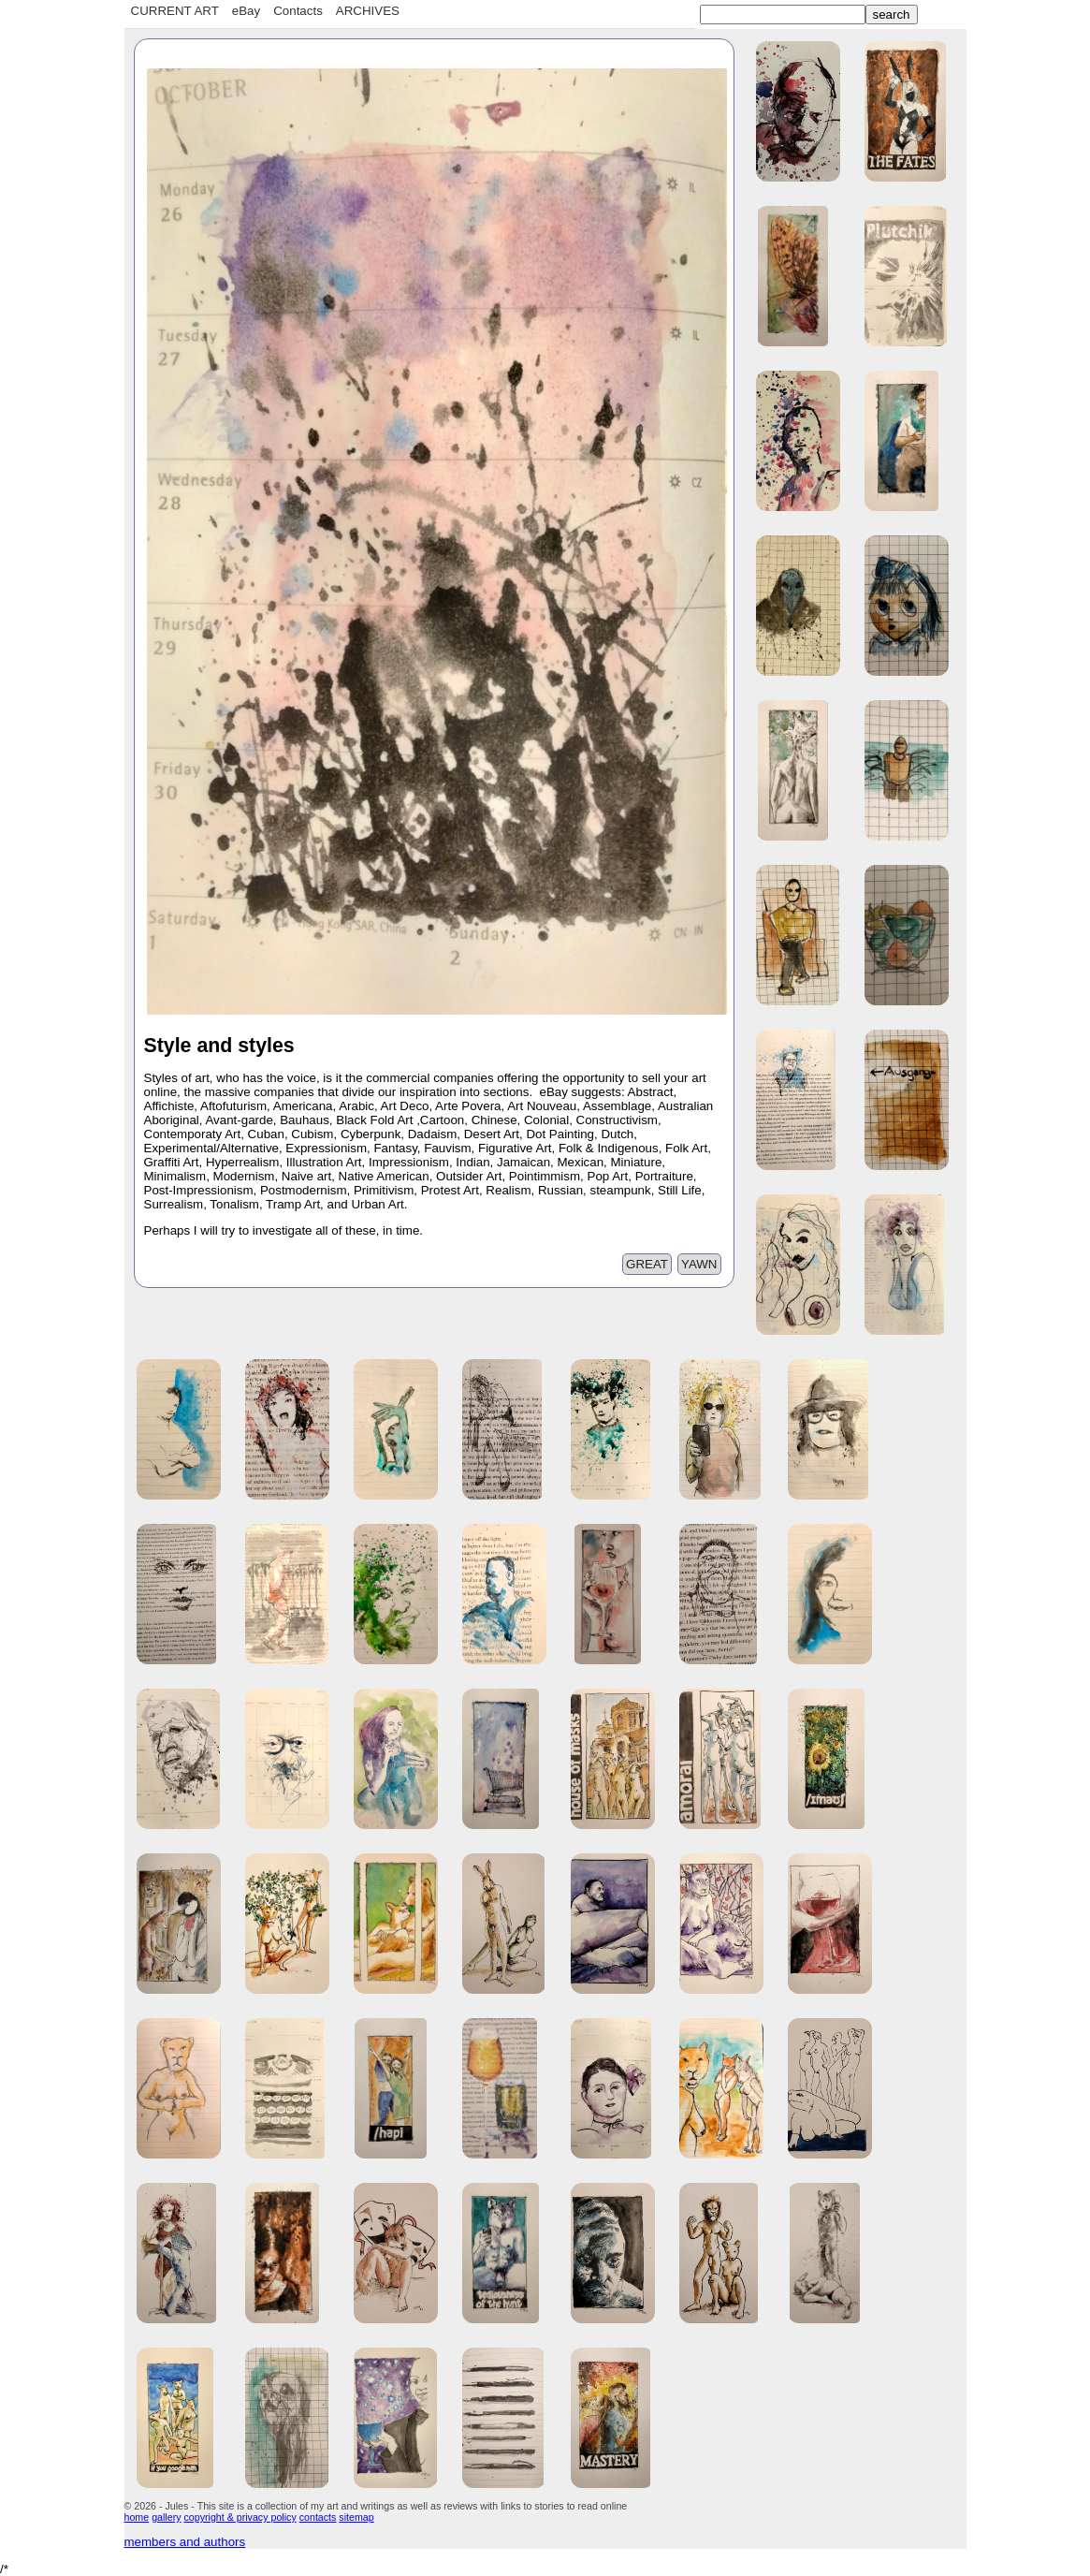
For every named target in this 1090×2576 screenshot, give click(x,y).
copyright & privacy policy (240, 2517)
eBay (246, 11)
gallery (166, 2517)
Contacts (298, 11)
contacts (318, 2517)
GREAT (647, 1264)
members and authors (185, 2542)
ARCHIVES (368, 11)
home (137, 2517)
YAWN (699, 1264)
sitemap (356, 2517)
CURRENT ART (175, 11)
